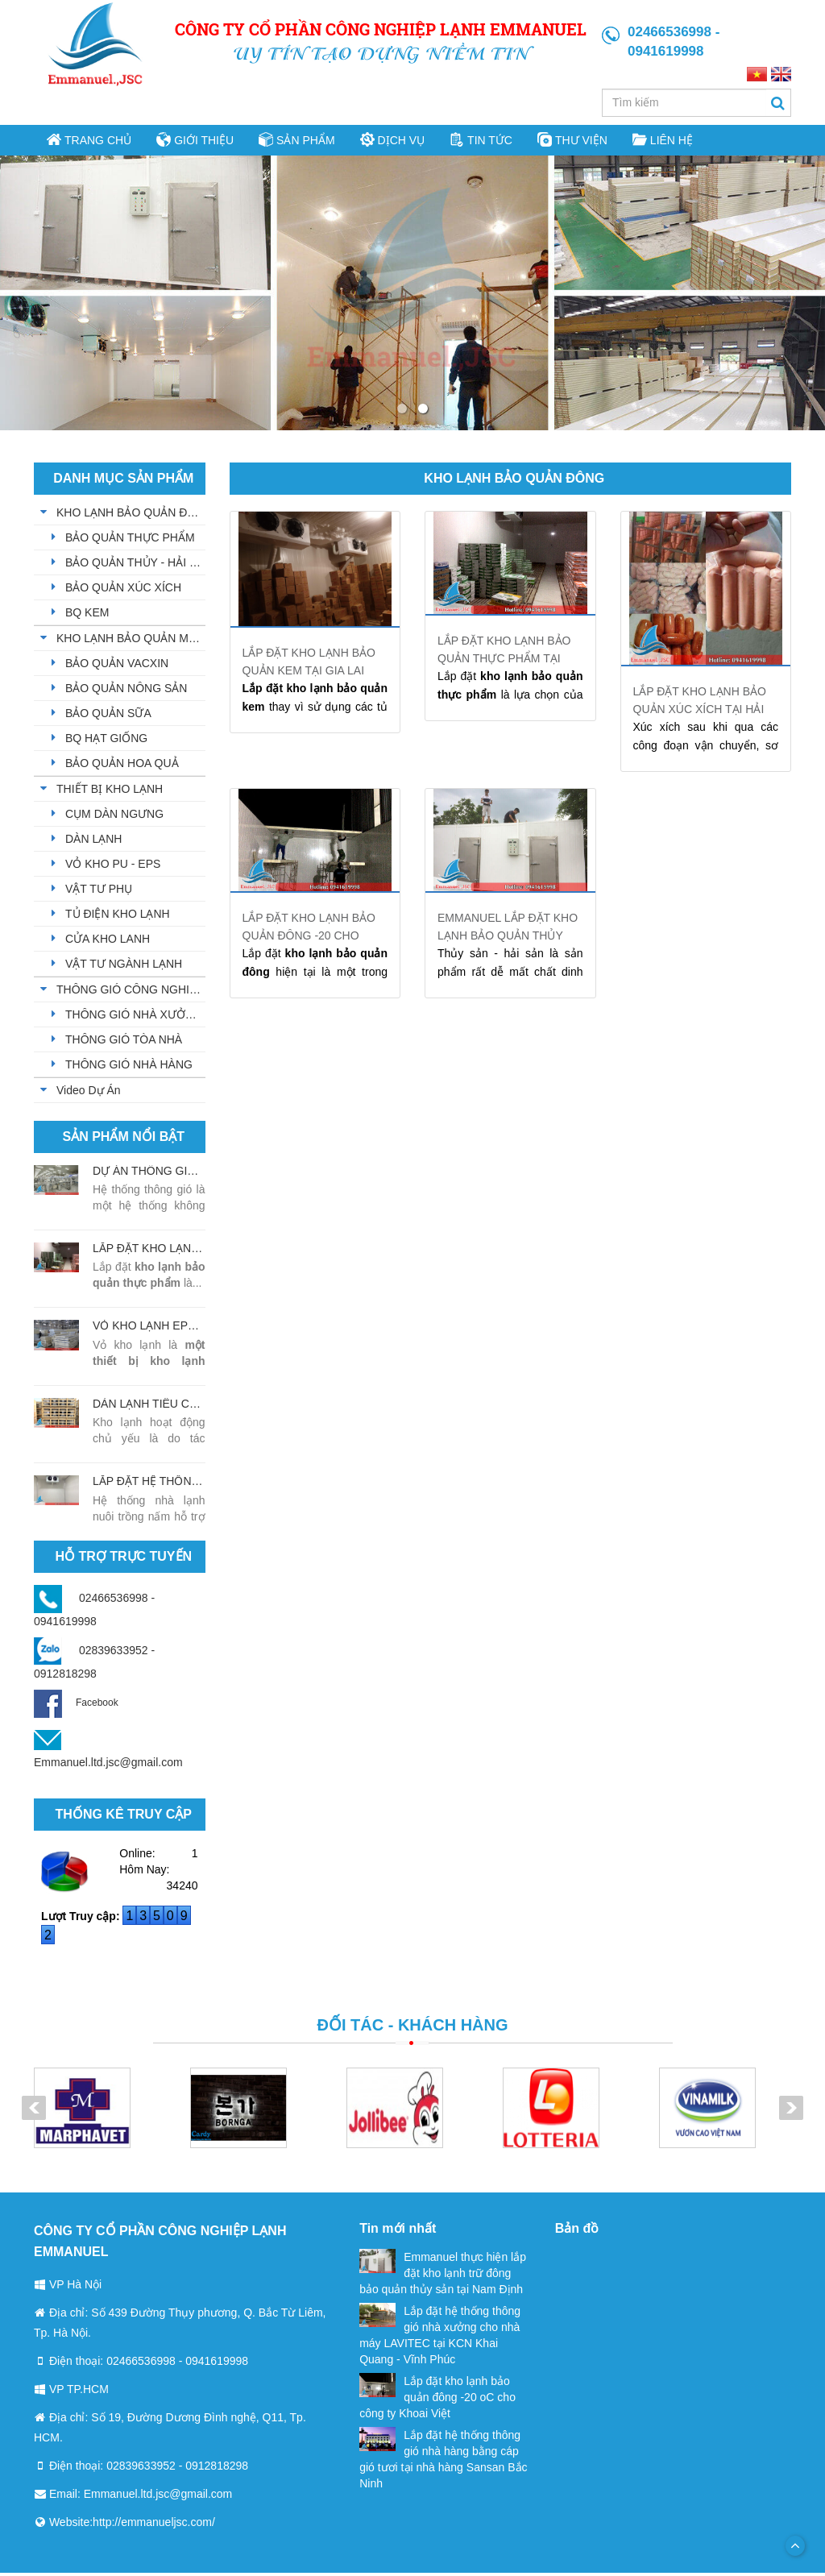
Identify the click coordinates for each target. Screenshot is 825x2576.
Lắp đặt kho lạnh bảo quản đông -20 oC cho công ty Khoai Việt (437, 2399)
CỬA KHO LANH (107, 941)
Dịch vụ (390, 141)
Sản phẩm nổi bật (123, 1140)
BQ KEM (87, 615)
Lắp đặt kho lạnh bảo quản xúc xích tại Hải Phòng (699, 712)
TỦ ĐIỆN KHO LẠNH (117, 917)
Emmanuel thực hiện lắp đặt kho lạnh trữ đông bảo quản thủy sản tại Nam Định (442, 2275)
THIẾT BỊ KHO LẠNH (109, 792)
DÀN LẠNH (93, 842)
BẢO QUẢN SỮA (108, 716)
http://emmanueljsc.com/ (154, 2525)
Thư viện (567, 141)
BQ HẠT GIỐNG (106, 741)
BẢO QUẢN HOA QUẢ (122, 766)
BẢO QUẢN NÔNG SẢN (126, 691)
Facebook (76, 1705)
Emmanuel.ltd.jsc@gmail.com (108, 1765)
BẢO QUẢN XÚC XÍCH (123, 590)
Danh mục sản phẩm (123, 481)
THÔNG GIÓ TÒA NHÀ (123, 1042)
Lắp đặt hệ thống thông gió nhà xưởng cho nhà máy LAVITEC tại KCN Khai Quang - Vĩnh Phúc (439, 2337)
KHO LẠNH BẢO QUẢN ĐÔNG (130, 515)
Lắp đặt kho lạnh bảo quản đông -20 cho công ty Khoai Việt (309, 939)
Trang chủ (89, 141)
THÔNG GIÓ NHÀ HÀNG (129, 1067)
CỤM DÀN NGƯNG (114, 817)
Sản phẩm (295, 141)
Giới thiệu (194, 141)
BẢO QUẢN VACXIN (116, 666)
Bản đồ (577, 2231)
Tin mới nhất (397, 2231)
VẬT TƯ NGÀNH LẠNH (123, 966)
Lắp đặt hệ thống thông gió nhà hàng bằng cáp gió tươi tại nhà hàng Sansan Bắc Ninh (443, 2461)
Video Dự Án (88, 1093)
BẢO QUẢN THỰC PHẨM (130, 540)
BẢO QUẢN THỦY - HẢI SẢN (135, 565)
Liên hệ (656, 141)
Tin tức (477, 141)
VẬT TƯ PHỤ (98, 892)
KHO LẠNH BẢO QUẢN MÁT (129, 641)
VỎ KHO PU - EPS (112, 867)
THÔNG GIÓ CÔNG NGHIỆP (129, 992)
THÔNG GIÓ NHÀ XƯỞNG (133, 1017)
